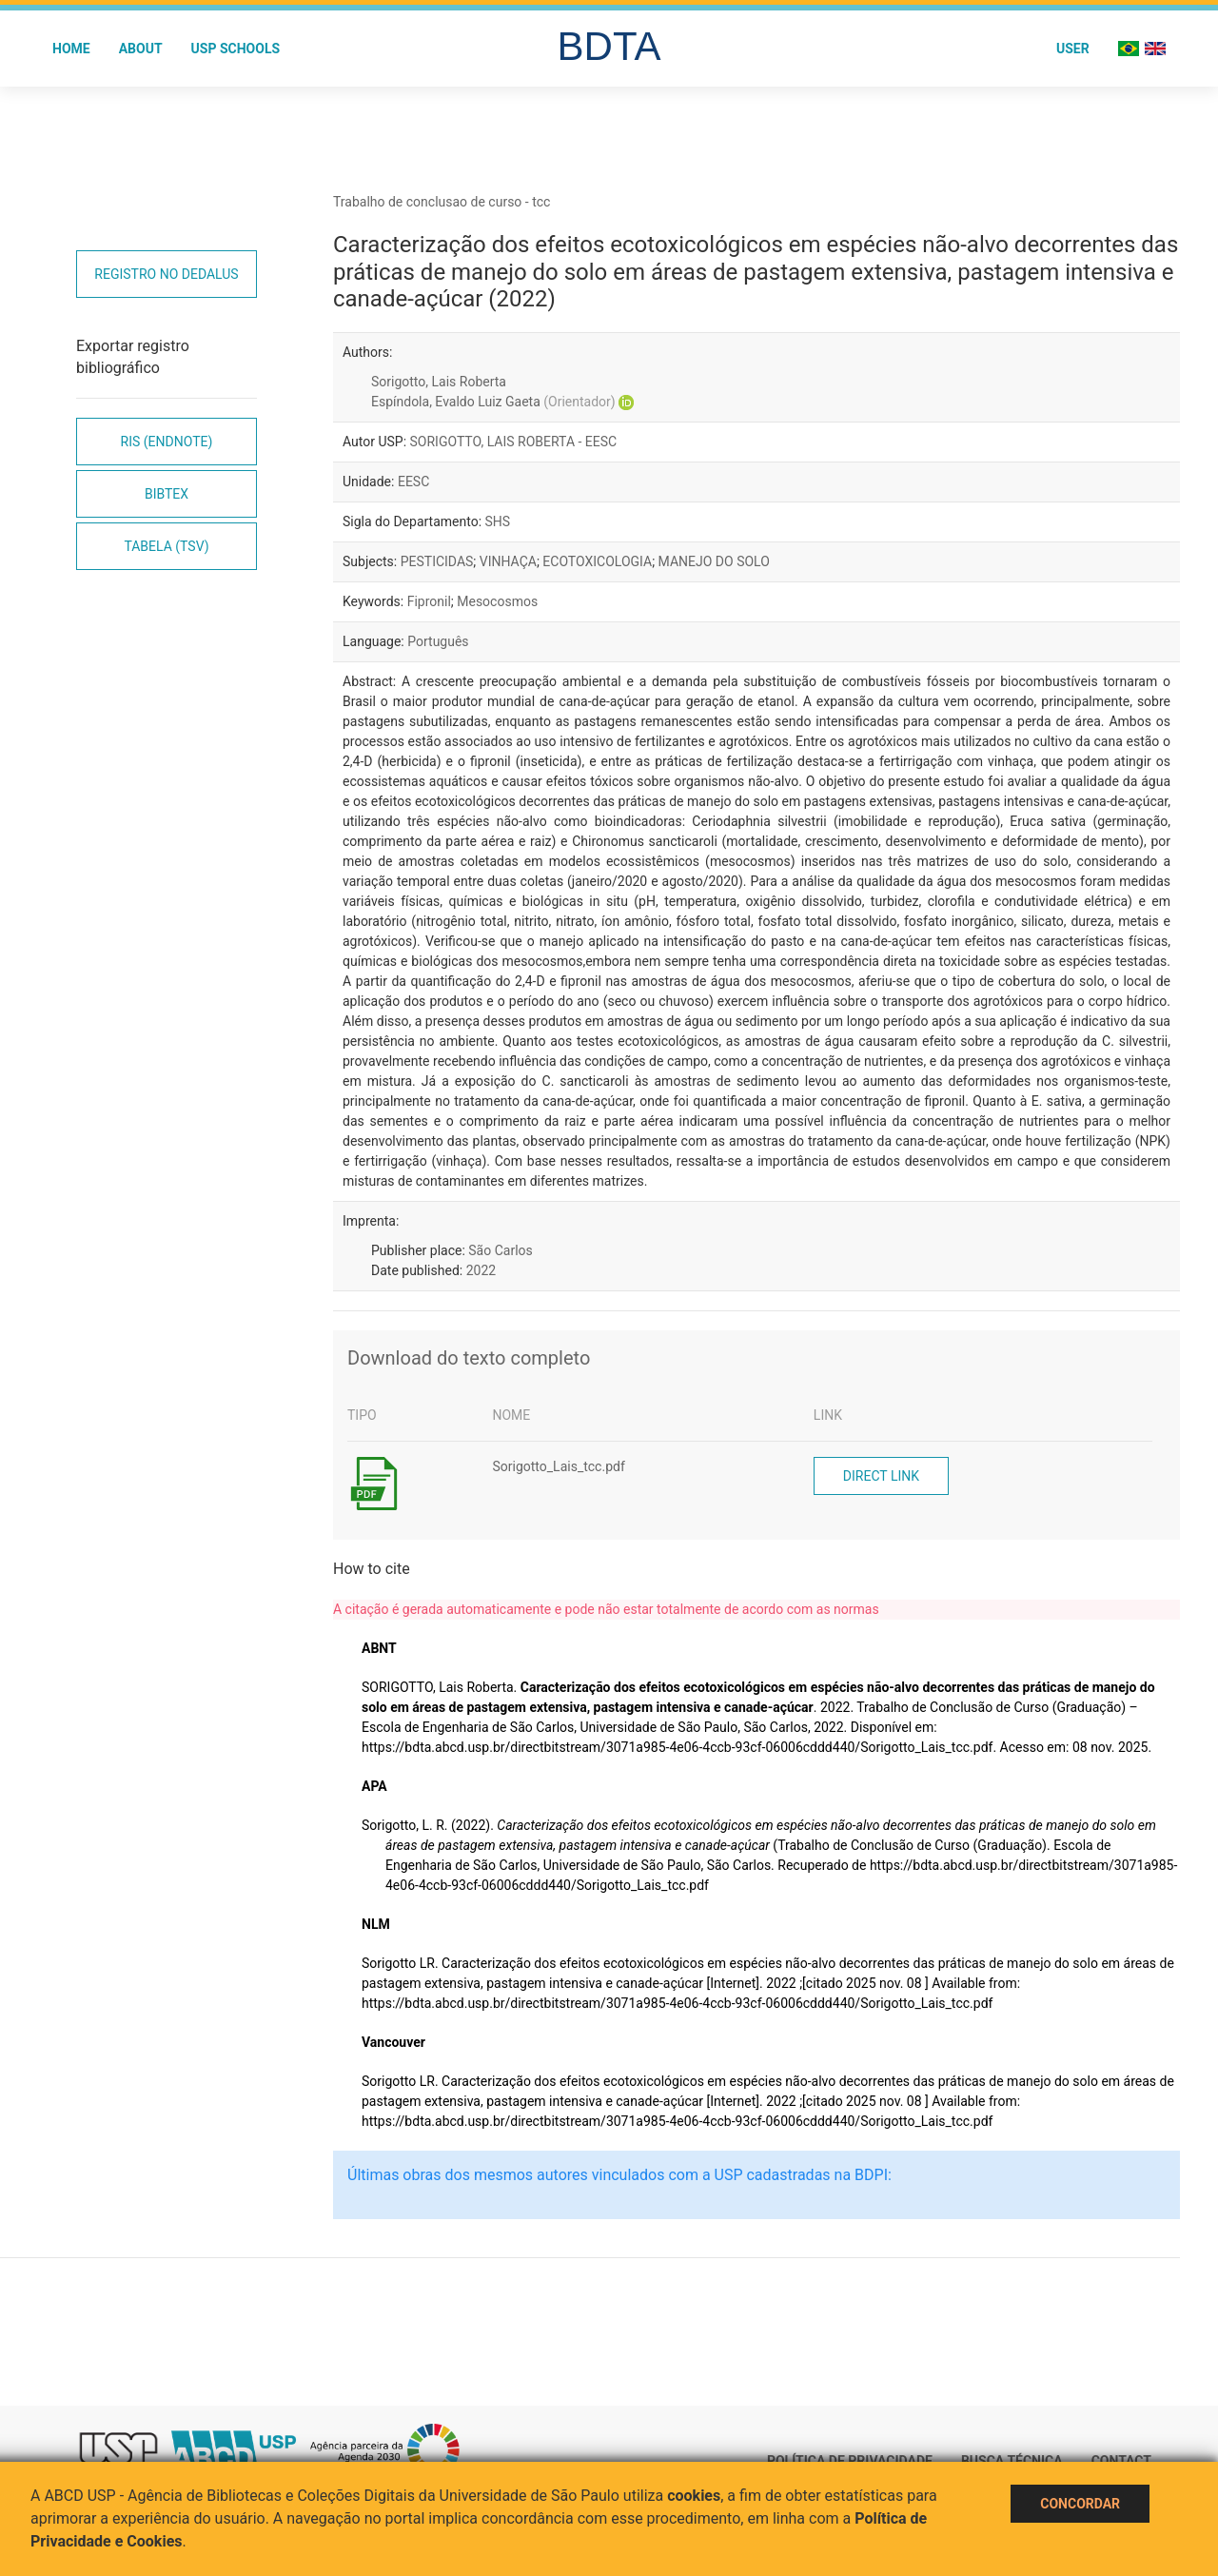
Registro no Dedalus (166, 274)
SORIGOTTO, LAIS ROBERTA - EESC (514, 441)
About (141, 48)
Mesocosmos (497, 601)
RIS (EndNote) (167, 441)
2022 (481, 1270)
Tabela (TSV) (166, 546)
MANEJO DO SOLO (714, 561)
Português (437, 641)
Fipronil (429, 601)
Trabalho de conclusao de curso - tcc (441, 201)
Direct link (881, 1476)
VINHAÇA (508, 561)
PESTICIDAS (437, 561)
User (1073, 48)
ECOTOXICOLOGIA (597, 561)
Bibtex (166, 493)
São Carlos (500, 1250)
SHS (498, 521)
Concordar (1080, 2503)
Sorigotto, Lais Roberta (438, 381)
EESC (413, 481)
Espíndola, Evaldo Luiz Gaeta (493, 401)
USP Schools (236, 48)
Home (71, 48)
